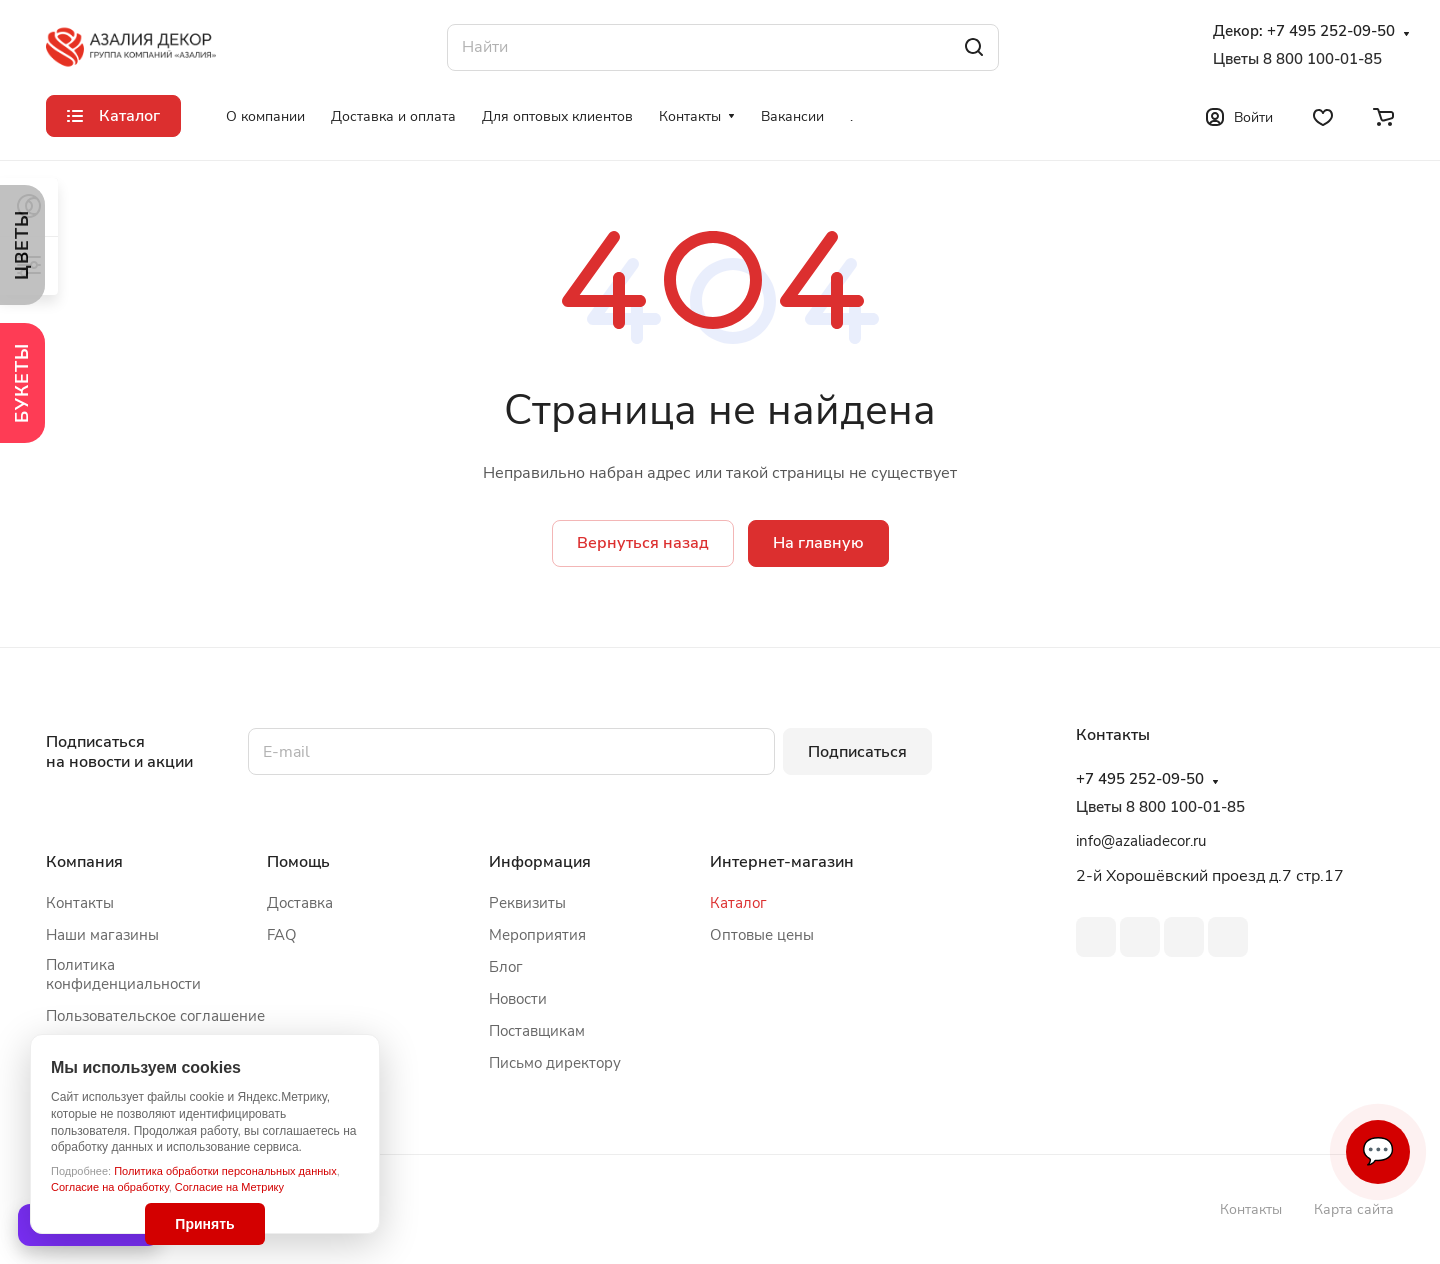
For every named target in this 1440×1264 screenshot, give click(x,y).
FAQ (282, 935)
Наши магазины (102, 935)
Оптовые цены (762, 935)
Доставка (300, 903)
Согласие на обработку (110, 1187)
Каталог (738, 903)
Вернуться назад (643, 543)
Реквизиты (527, 903)
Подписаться (857, 752)
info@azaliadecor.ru (1141, 841)
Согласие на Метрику (229, 1187)
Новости (518, 999)
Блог (506, 967)
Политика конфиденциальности (123, 974)
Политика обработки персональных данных (225, 1171)
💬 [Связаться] (1378, 1151)
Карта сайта (1354, 1209)
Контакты (80, 903)
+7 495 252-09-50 (1331, 31)
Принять (204, 1224)
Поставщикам (537, 1031)
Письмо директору (555, 1063)
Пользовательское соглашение (155, 1016)
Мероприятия (537, 935)
